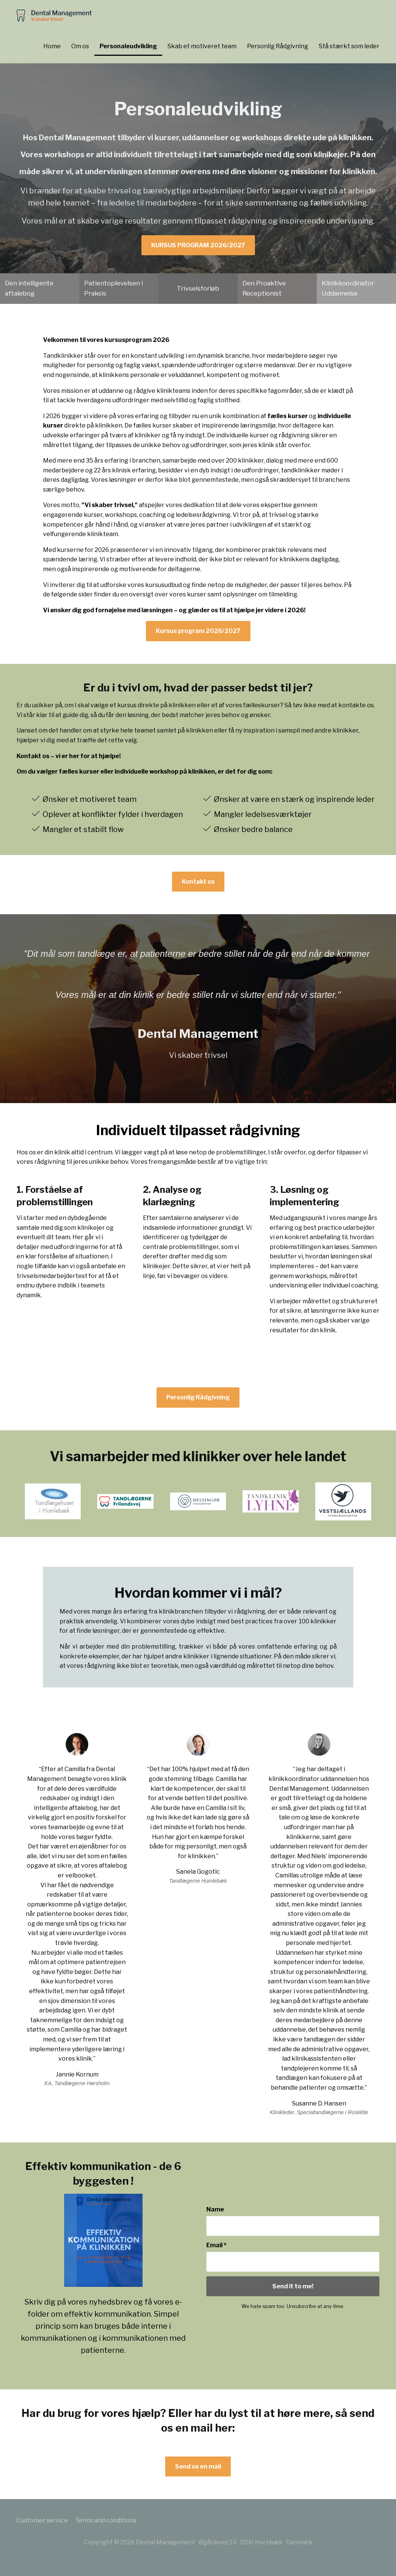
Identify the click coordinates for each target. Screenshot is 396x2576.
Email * (216, 2245)
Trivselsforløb (198, 288)
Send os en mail (198, 2466)
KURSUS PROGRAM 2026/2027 (198, 245)
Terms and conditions (106, 2520)
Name (215, 2209)
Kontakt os (198, 881)
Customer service (42, 2520)
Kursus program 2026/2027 (198, 630)
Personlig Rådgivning (198, 1397)
